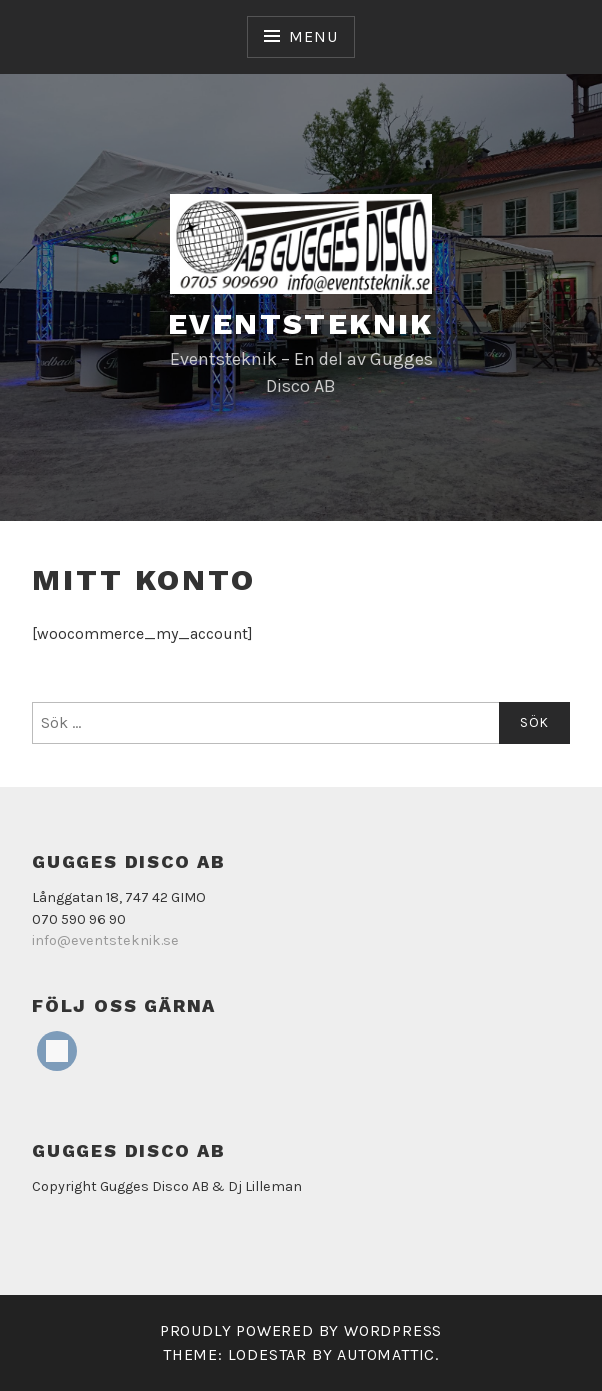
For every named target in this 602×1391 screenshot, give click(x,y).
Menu (313, 36)
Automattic (386, 1354)
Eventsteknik (301, 323)
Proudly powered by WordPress (301, 1330)
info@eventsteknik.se (105, 940)
